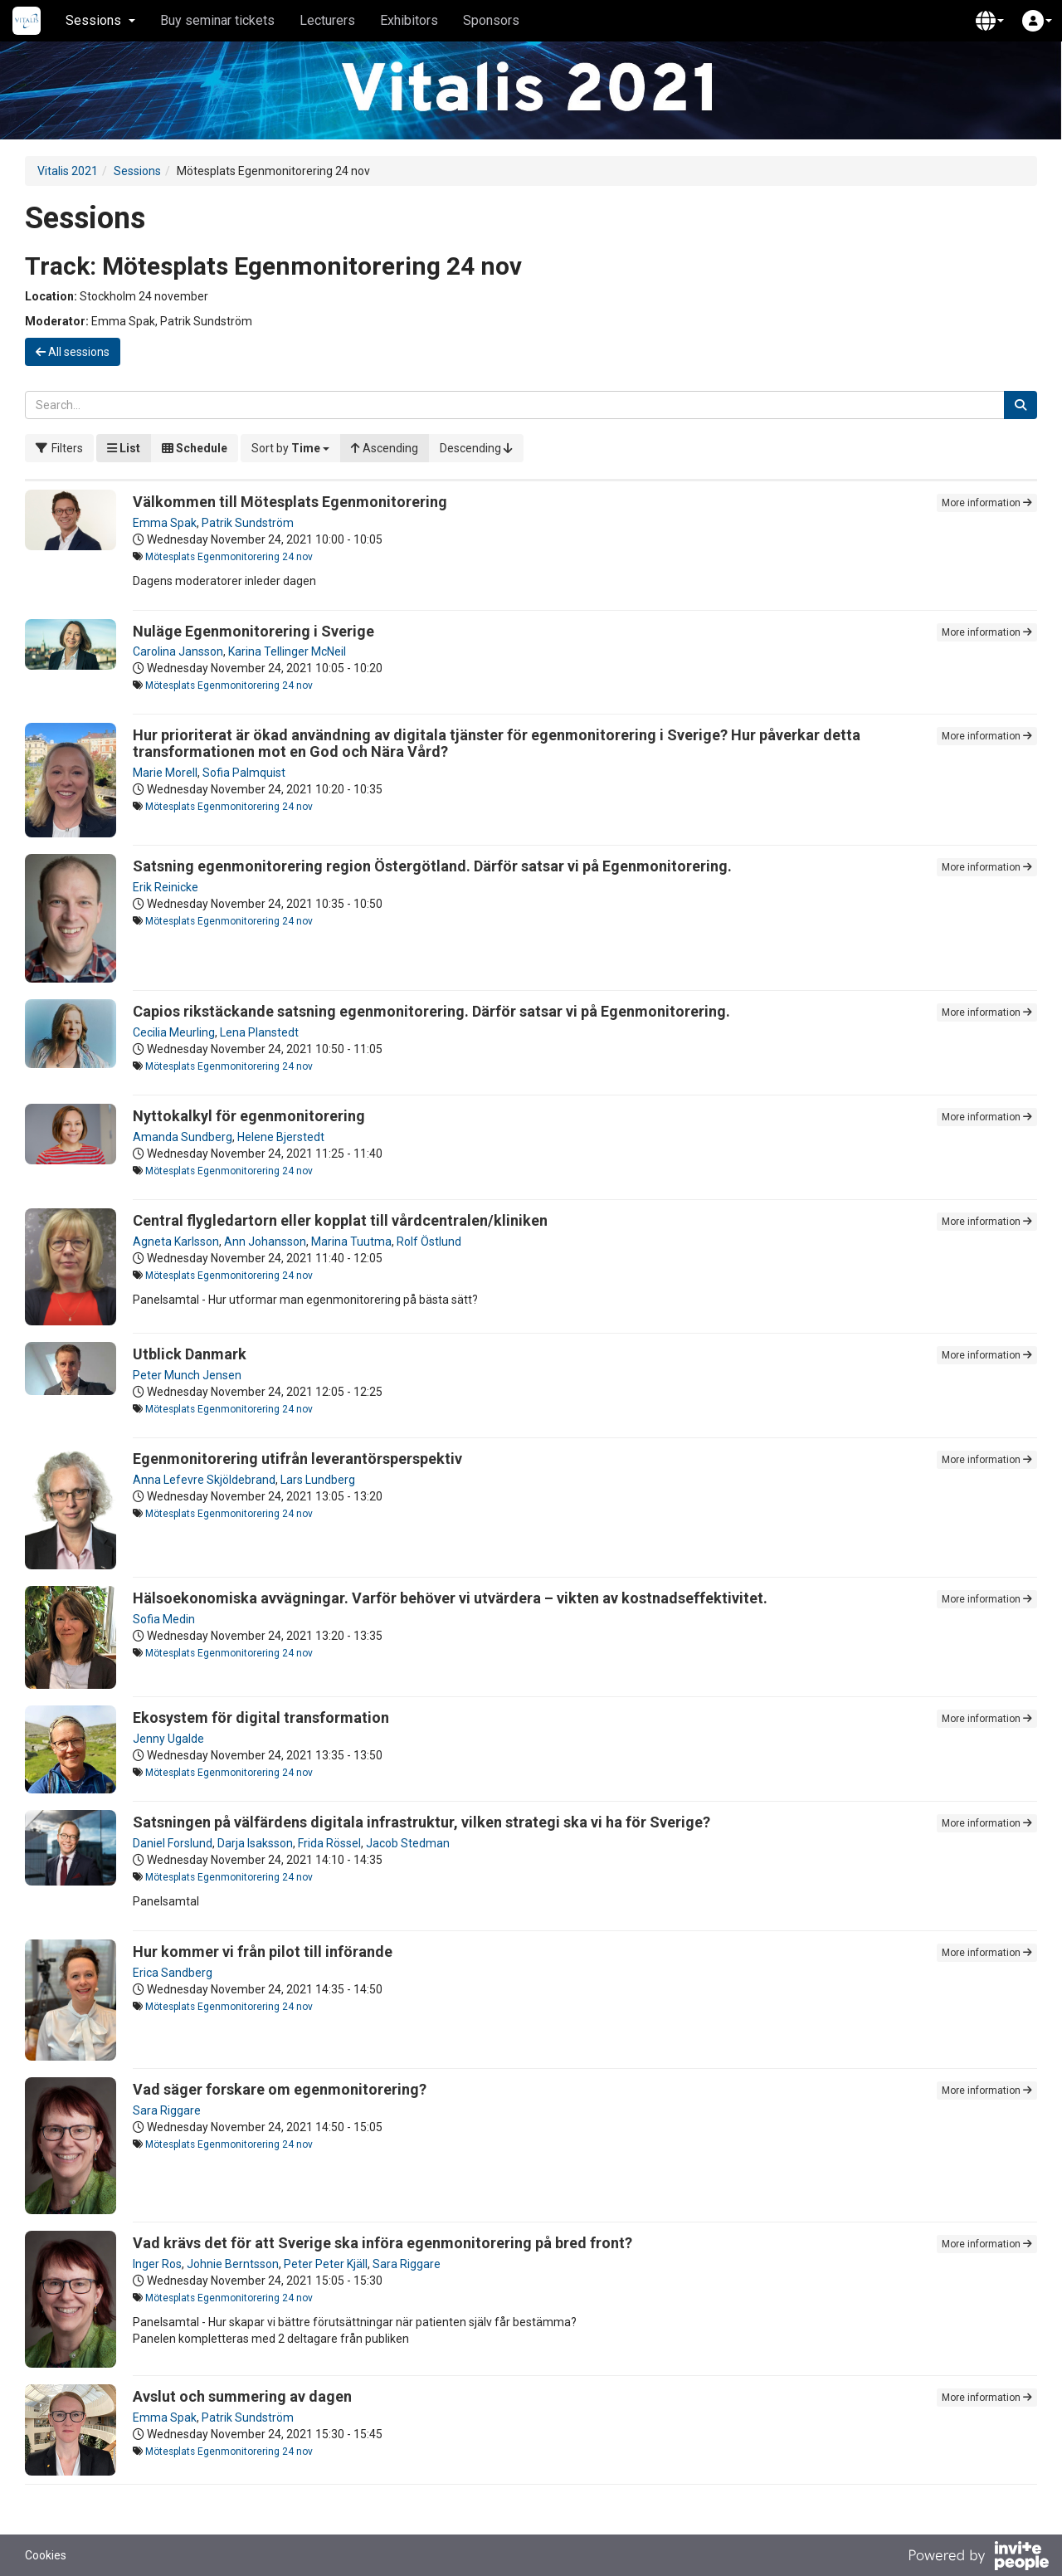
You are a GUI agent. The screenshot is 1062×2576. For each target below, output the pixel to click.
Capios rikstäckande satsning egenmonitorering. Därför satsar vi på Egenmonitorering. (431, 1011)
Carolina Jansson (178, 651)
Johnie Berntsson (233, 2264)
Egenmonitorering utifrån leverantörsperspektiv (297, 1458)
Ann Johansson (265, 1241)
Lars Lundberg (317, 1479)
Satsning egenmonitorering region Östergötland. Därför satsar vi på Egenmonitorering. (432, 866)
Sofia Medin (164, 1619)
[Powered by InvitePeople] (978, 2557)
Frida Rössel (329, 1843)
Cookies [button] (45, 2555)
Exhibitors (409, 20)
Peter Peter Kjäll (326, 2264)
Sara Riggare (167, 2110)
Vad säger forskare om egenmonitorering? (279, 2089)
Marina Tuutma (351, 1241)
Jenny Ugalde (168, 1738)
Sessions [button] (100, 20)
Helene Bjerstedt (280, 1137)
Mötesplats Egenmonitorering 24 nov (229, 557)
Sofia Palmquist (243, 772)
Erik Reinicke (165, 887)
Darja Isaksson (255, 1843)
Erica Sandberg (172, 1972)
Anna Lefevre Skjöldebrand (204, 1479)
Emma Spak (165, 522)
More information (987, 503)
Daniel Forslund (172, 1843)
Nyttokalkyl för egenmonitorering (249, 1116)
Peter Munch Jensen (187, 1375)
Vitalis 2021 (67, 171)
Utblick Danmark (189, 1354)
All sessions (73, 352)
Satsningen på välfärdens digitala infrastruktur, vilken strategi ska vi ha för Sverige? (421, 1822)
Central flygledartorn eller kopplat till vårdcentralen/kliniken (340, 1220)
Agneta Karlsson (176, 1241)
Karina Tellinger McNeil (287, 651)
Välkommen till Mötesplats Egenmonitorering (290, 501)
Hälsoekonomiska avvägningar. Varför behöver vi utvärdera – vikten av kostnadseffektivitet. (450, 1598)
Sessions (137, 171)
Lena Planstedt (259, 1032)
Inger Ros (157, 2264)
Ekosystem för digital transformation (261, 1717)
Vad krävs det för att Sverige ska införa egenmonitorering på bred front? (382, 2243)
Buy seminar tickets (217, 20)
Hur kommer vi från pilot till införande (262, 1951)
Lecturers (327, 20)
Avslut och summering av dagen (242, 2396)
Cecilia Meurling (174, 1032)
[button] (989, 20)
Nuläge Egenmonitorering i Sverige (253, 631)
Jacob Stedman (408, 1843)
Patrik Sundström (248, 522)
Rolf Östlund (429, 1241)
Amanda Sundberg (182, 1137)
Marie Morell (165, 772)
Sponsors (491, 20)
